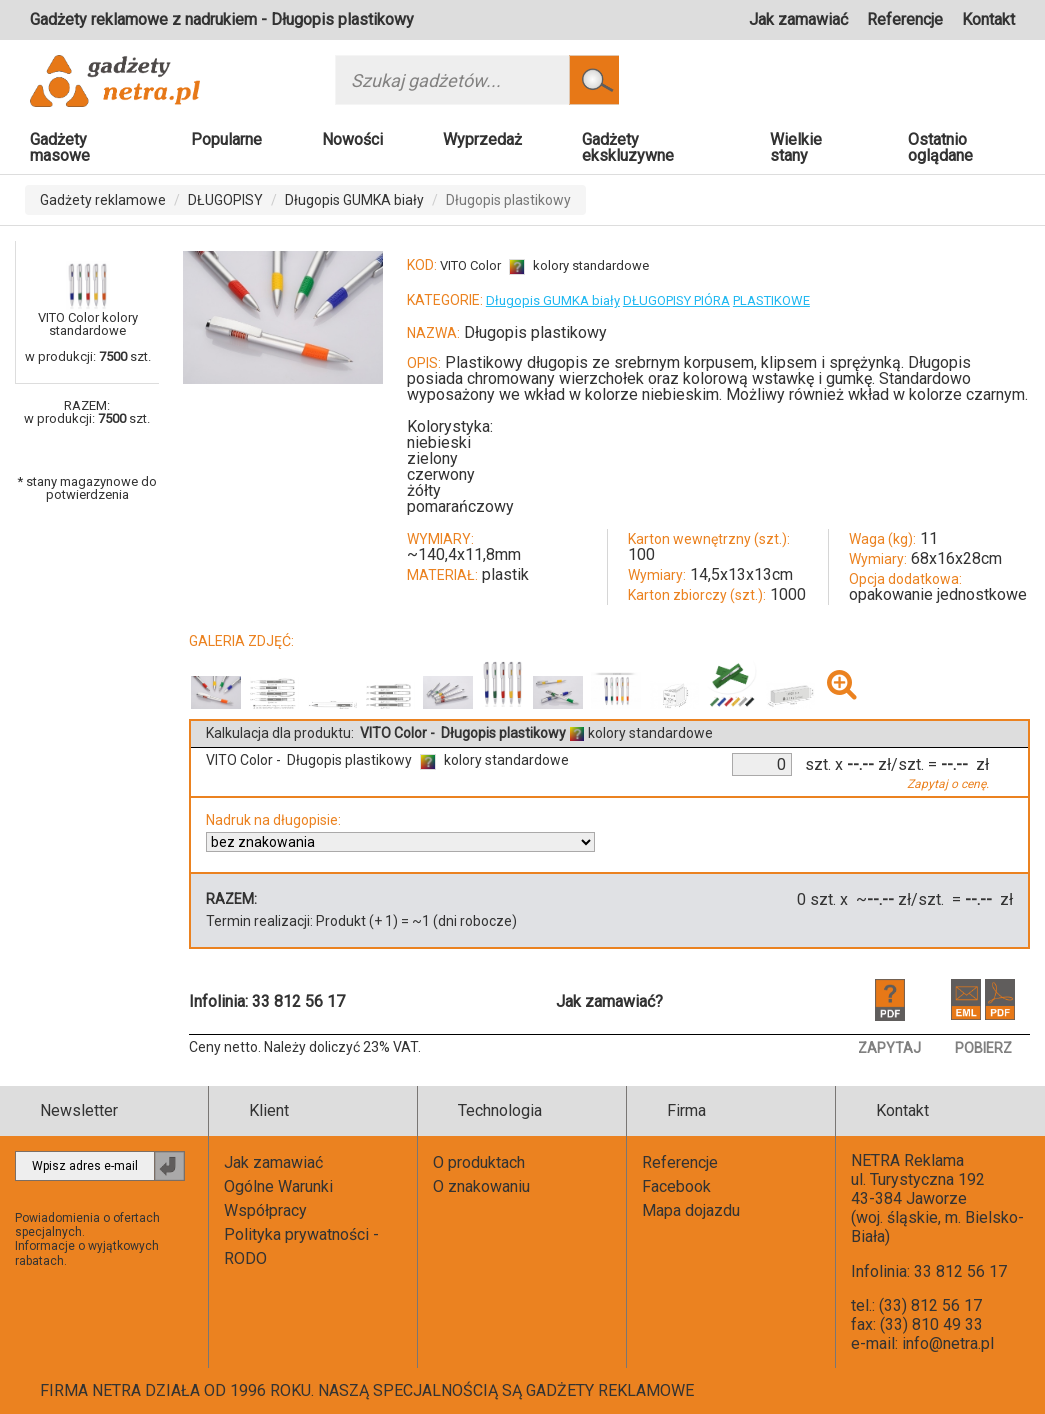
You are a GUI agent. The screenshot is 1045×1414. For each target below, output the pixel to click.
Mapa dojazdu (691, 1210)
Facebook (676, 1186)
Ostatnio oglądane (940, 147)
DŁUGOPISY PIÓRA (676, 300)
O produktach (479, 1162)
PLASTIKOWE (771, 300)
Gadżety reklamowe (103, 200)
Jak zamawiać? (609, 1001)
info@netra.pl (948, 1343)
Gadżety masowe (60, 147)
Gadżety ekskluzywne (628, 147)
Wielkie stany (796, 147)
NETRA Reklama (907, 1160)
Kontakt (988, 19)
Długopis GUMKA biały (354, 200)
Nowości (352, 139)
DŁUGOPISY (225, 200)
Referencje (905, 19)
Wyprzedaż (482, 139)
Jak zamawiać (798, 19)
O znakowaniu (481, 1186)
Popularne (226, 139)
